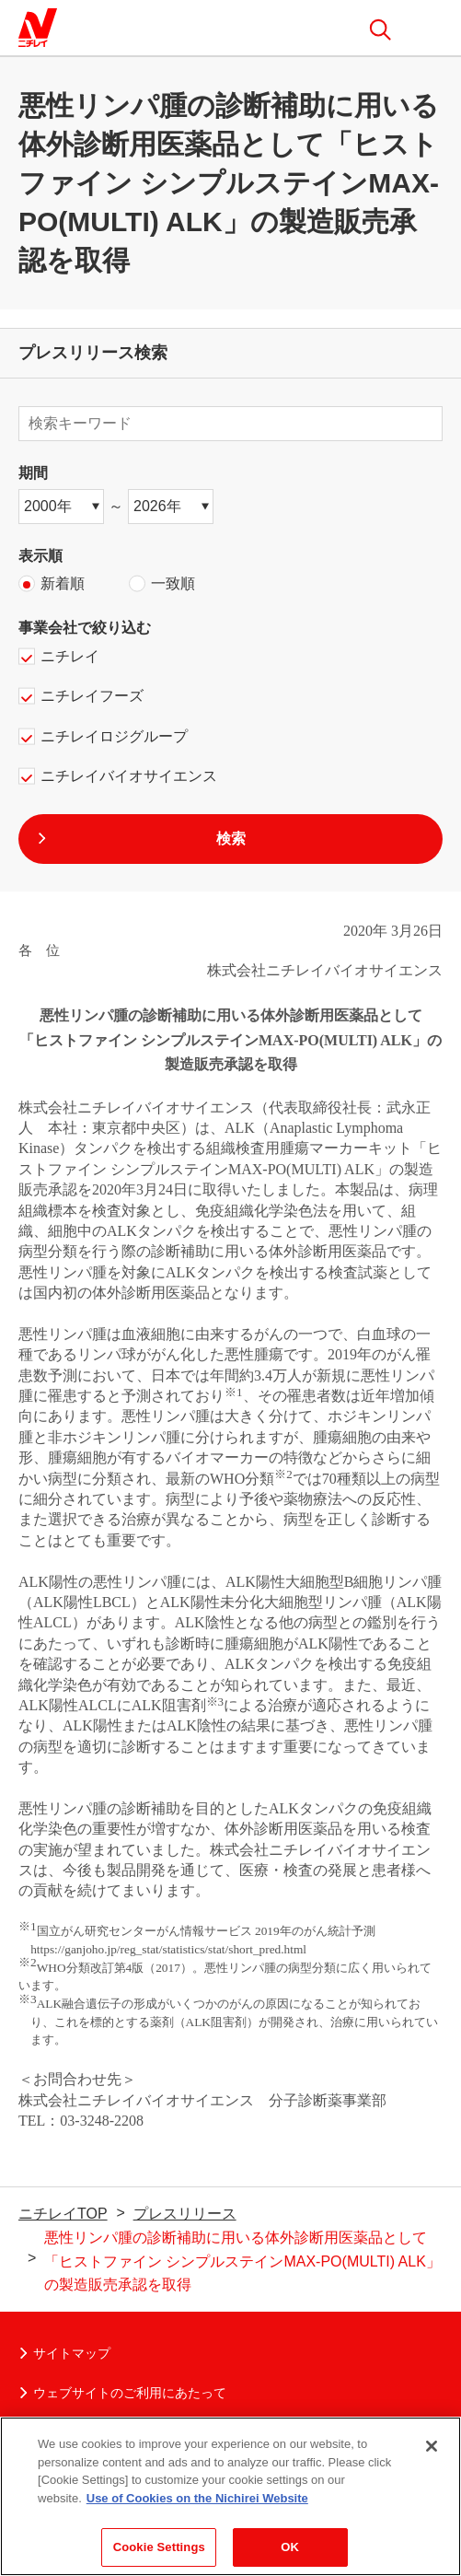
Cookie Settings (159, 2555)
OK (290, 2555)
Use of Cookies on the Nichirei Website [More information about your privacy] (197, 2505)
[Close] (431, 2453)
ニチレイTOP (63, 2213)
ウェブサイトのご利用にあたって (122, 2392)
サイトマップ (64, 2353)
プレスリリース (184, 2213)
